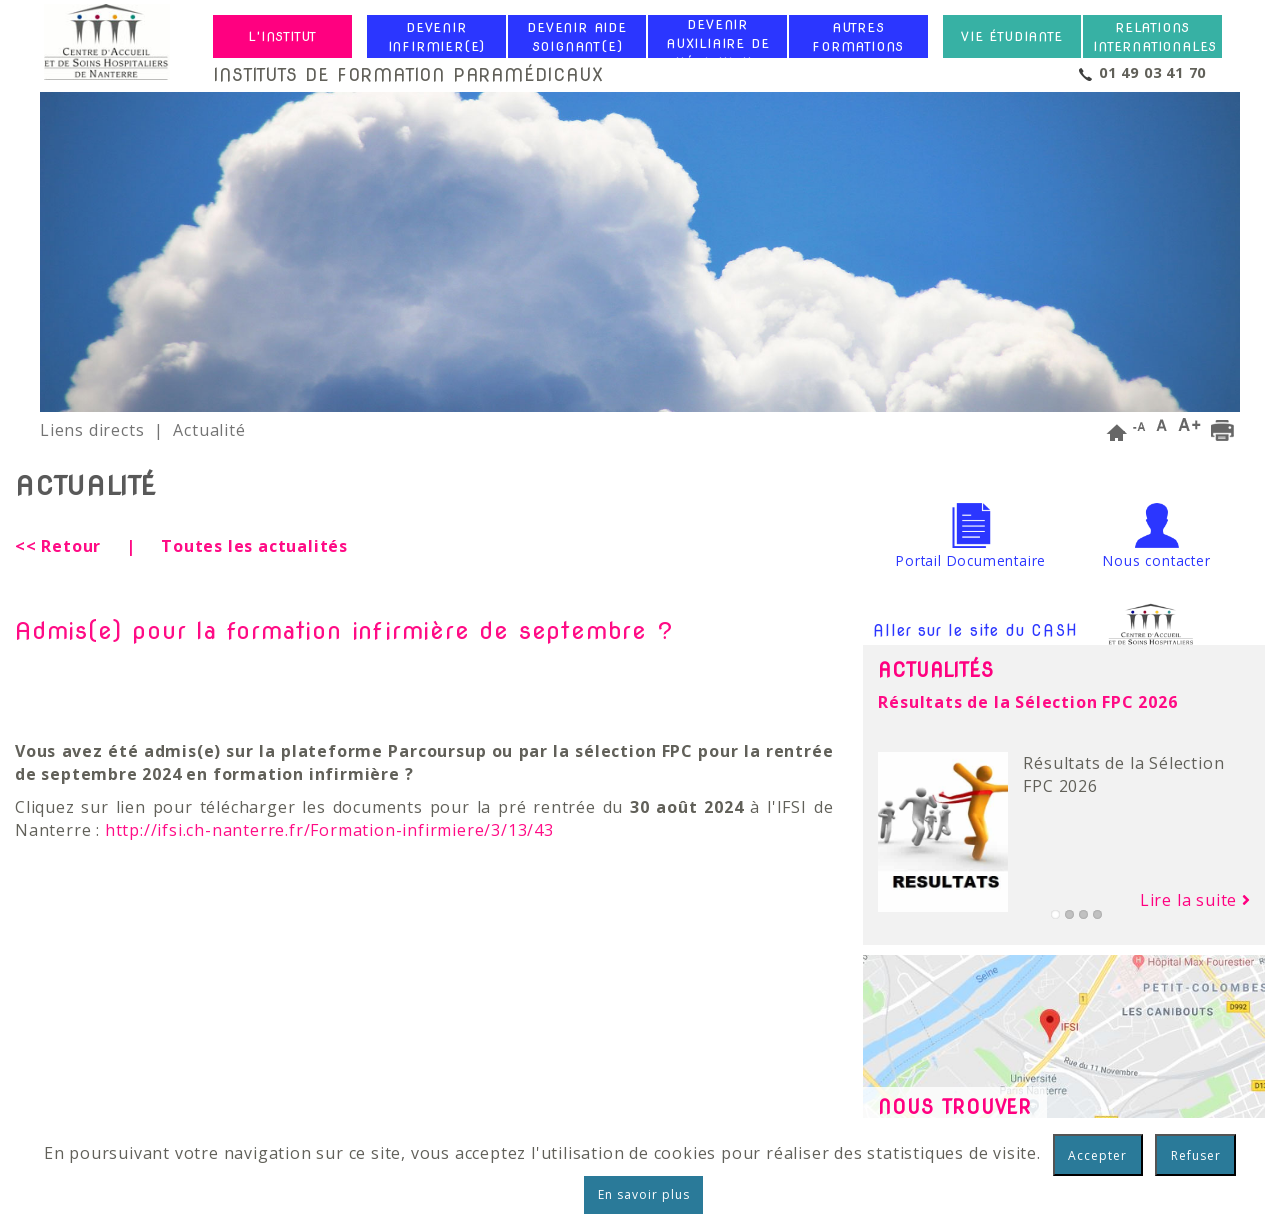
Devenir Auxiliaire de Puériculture (717, 43)
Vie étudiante (1011, 36)
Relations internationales (1155, 36)
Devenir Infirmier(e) (437, 36)
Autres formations (858, 36)
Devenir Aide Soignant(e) (577, 36)
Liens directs (92, 430)
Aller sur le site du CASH (1036, 632)
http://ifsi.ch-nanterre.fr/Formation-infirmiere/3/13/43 (329, 830)
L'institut (282, 36)
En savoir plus (644, 1194)
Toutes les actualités (254, 546)
